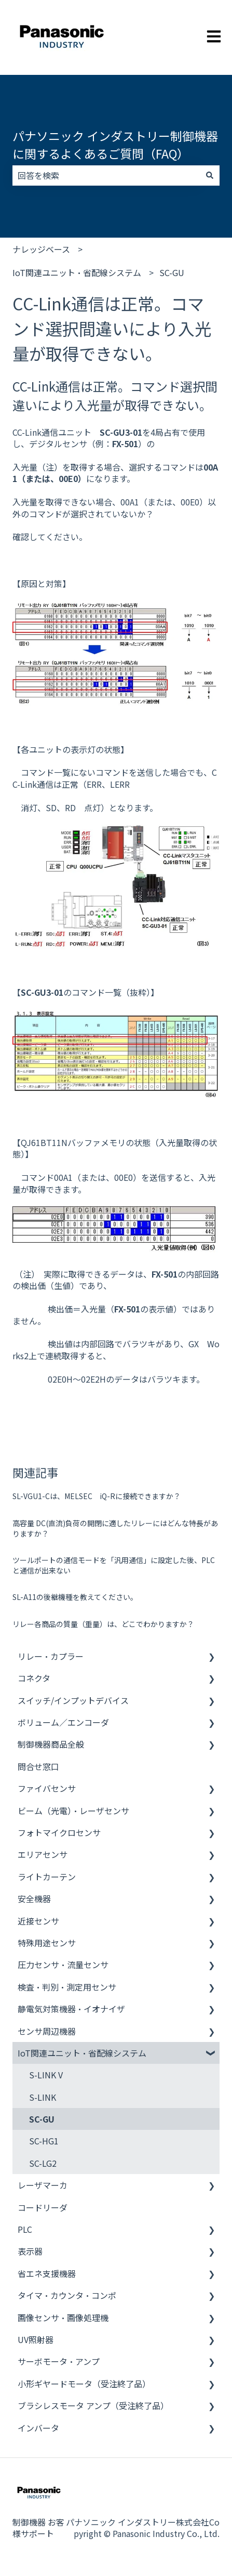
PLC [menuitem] (25, 2229)
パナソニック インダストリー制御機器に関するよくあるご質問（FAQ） (115, 145)
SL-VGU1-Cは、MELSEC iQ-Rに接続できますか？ (96, 1496)
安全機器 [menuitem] (34, 1898)
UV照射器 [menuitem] (35, 2339)
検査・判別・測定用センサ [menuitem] (67, 1987)
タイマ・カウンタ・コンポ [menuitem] (67, 2295)
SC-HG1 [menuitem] (44, 2141)
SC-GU (171, 272)
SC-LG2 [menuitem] (43, 2163)
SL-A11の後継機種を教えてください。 (75, 1597)
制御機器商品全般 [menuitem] (51, 1744)
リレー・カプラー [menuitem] (51, 1656)
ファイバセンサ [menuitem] (47, 1788)
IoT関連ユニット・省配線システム (76, 272)
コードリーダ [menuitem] (42, 2207)
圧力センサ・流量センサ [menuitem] (63, 1964)
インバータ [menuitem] (38, 2428)
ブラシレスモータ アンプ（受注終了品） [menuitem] (93, 2405)
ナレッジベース (41, 249)
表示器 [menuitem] (30, 2251)
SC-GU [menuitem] (41, 2119)
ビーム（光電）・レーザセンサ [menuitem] (73, 1810)
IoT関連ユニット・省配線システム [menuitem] (82, 2053)
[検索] (210, 175)
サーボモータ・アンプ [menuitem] (59, 2361)
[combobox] (106, 175)
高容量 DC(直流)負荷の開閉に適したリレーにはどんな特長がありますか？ (115, 1528)
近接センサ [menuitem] (38, 1921)
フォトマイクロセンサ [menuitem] (59, 1832)
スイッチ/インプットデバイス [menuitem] (73, 1700)
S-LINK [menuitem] (42, 2097)
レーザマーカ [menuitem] (42, 2185)
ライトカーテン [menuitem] (47, 1876)
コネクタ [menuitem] (34, 1678)
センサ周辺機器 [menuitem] (47, 2031)
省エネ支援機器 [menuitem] (47, 2273)
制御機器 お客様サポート (38, 2528)
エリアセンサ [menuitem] (42, 1854)
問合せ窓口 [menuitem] (38, 1766)
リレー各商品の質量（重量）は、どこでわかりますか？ (103, 1624)
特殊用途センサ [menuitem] (47, 1942)
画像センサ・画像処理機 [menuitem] (63, 2317)
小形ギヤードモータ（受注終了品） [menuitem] (84, 2383)
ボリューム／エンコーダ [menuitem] (63, 1722)
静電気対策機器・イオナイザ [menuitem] (71, 2008)
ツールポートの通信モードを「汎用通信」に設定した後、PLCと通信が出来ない (113, 1565)
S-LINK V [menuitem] (46, 2074)
